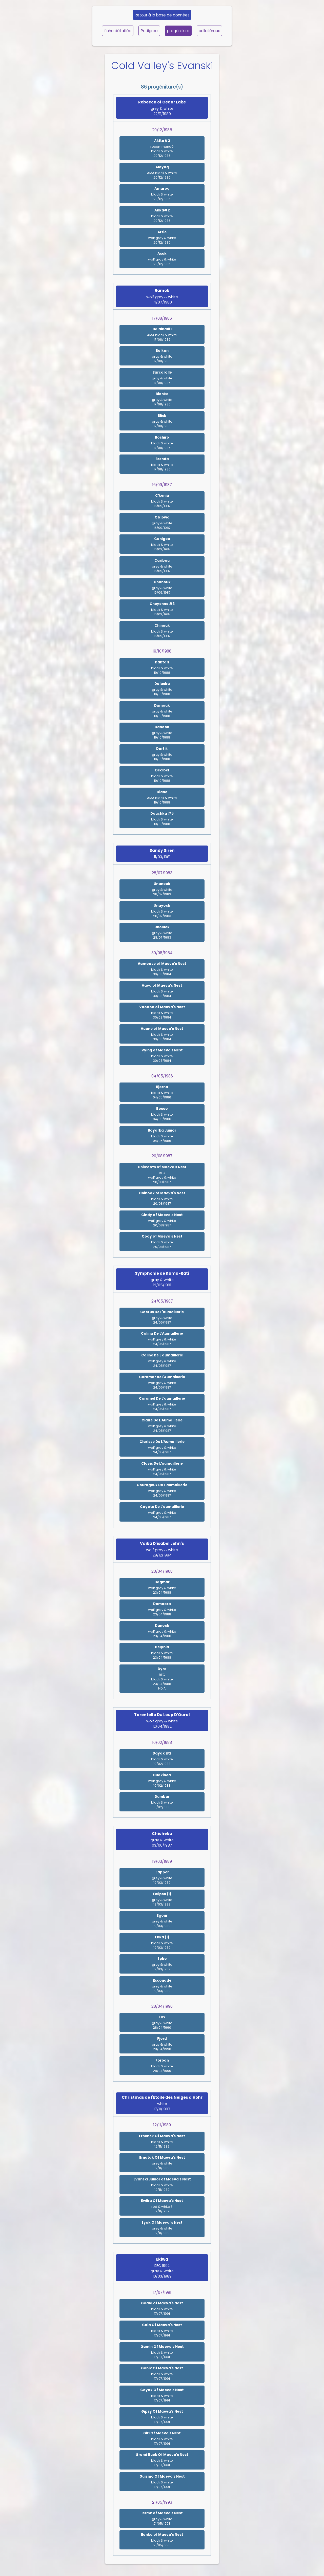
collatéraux (209, 30)
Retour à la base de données (162, 15)
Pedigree (149, 30)
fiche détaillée (117, 30)
